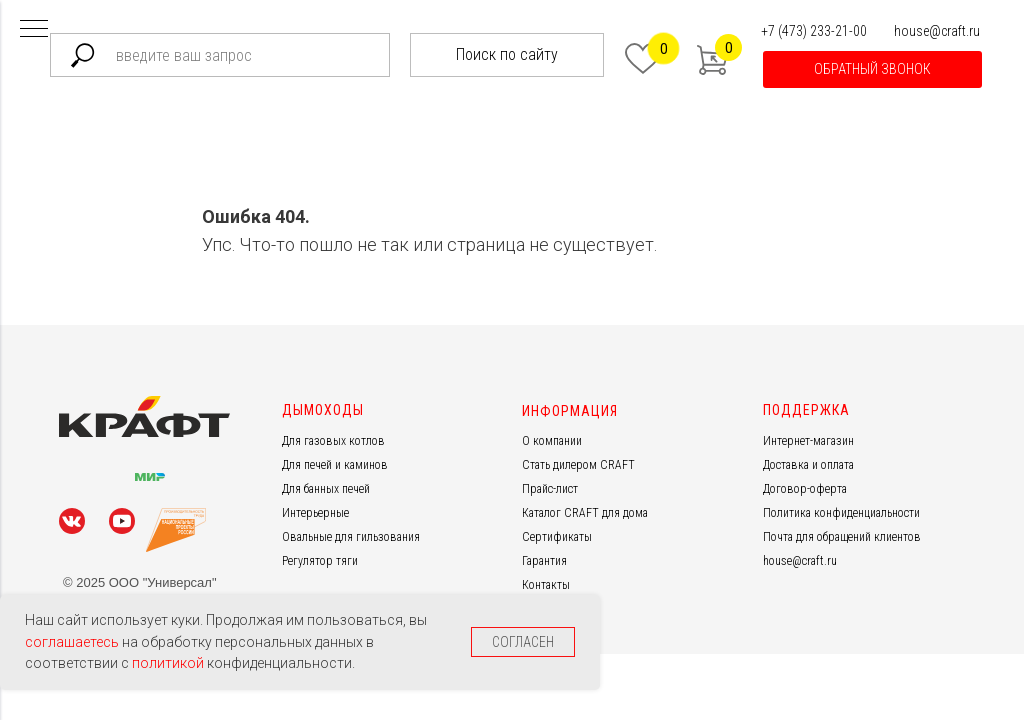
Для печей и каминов (335, 465)
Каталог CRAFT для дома (585, 513)
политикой (169, 663)
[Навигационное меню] (34, 30)
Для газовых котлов (333, 441)
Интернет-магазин (808, 441)
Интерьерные (315, 513)
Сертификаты (557, 537)
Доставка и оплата (808, 465)
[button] (872, 69)
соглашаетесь (73, 642)
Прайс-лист (550, 489)
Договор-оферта (805, 489)
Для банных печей (326, 489)
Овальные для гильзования (351, 537)
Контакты (546, 585)
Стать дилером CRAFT (578, 465)
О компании (552, 441)
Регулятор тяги (320, 561)
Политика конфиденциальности (841, 513)
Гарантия (544, 561)
